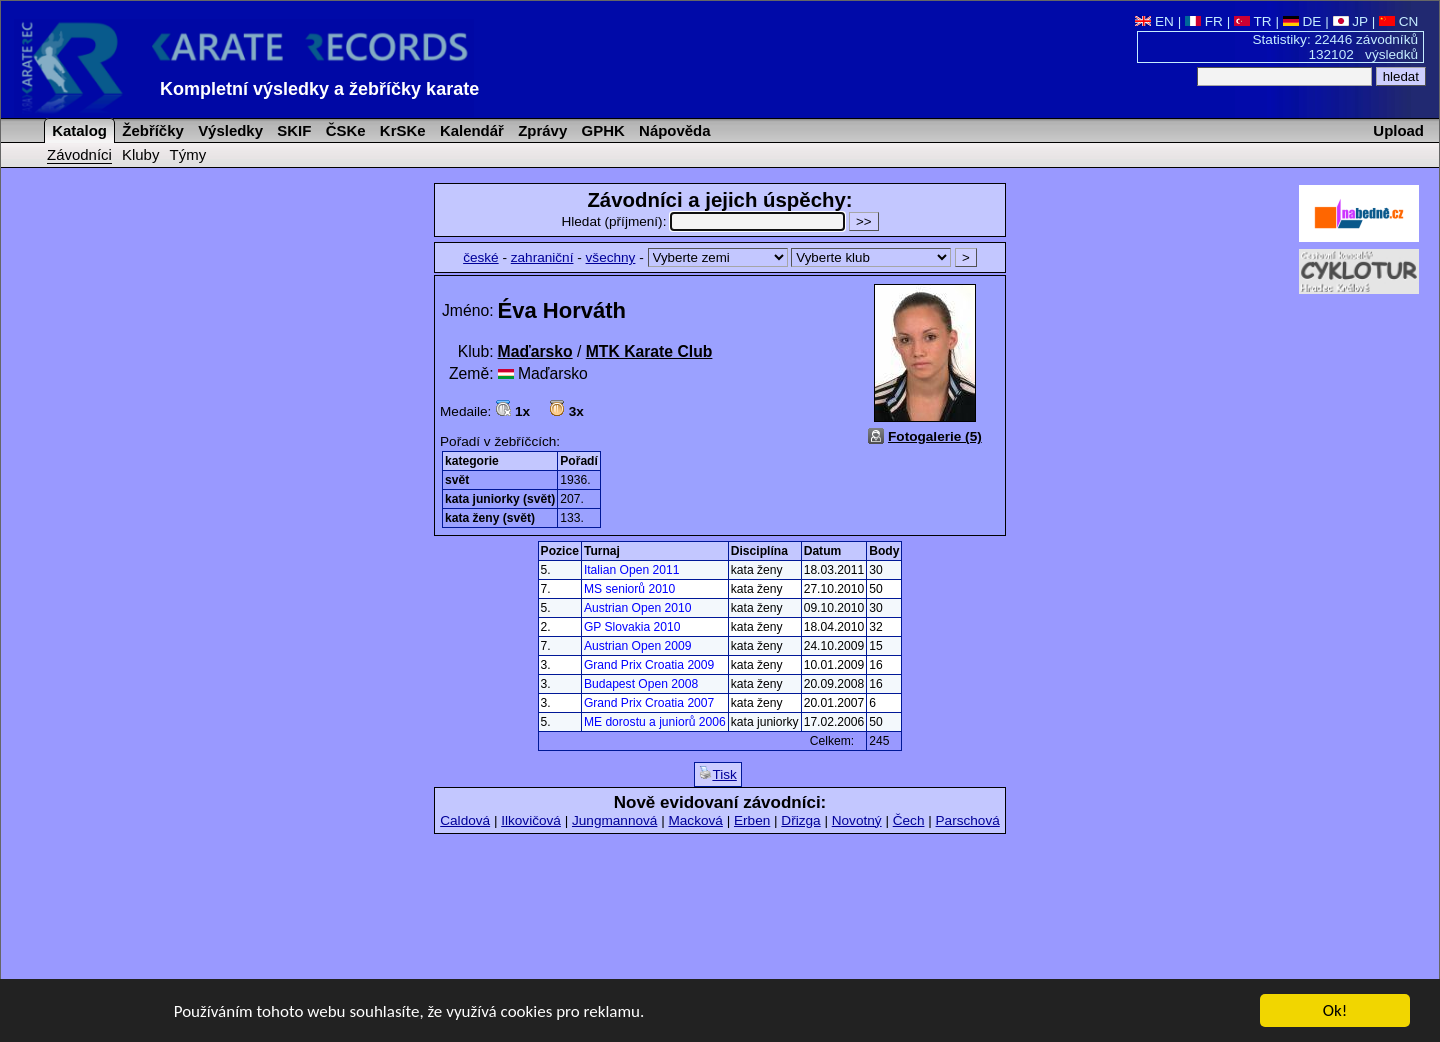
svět (457, 480)
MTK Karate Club (649, 351)
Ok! (1335, 1011)
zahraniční (542, 257)
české (481, 257)
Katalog (77, 130)
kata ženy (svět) (490, 518)
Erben (752, 820)
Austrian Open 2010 (638, 608)
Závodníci (79, 154)
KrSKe (401, 130)
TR (1253, 21)
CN (1398, 21)
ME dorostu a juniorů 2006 (655, 722)
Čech (909, 820)
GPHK (600, 130)
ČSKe (344, 130)
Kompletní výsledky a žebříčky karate (319, 89)
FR (1204, 21)
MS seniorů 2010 (629, 589)
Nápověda (673, 130)
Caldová (465, 820)
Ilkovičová (531, 820)
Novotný (857, 820)
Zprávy (540, 130)
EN (1154, 21)
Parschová (968, 820)
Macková (695, 820)
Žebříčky (151, 130)
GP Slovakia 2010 (632, 627)
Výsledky (228, 130)
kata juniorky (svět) (500, 499)
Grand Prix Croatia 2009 (649, 665)
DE (1302, 21)
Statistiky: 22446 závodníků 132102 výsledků (1336, 47)
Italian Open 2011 (631, 570)
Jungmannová (614, 820)
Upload (1398, 130)
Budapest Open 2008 (641, 684)
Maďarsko (535, 351)
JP (1350, 21)
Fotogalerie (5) (935, 436)
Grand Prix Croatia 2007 (649, 703)
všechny (611, 257)
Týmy (188, 154)
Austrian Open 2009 (638, 646)
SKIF (292, 130)
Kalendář (470, 130)
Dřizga (800, 820)
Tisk (717, 774)
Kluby (140, 154)
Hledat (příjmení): (705, 221)
